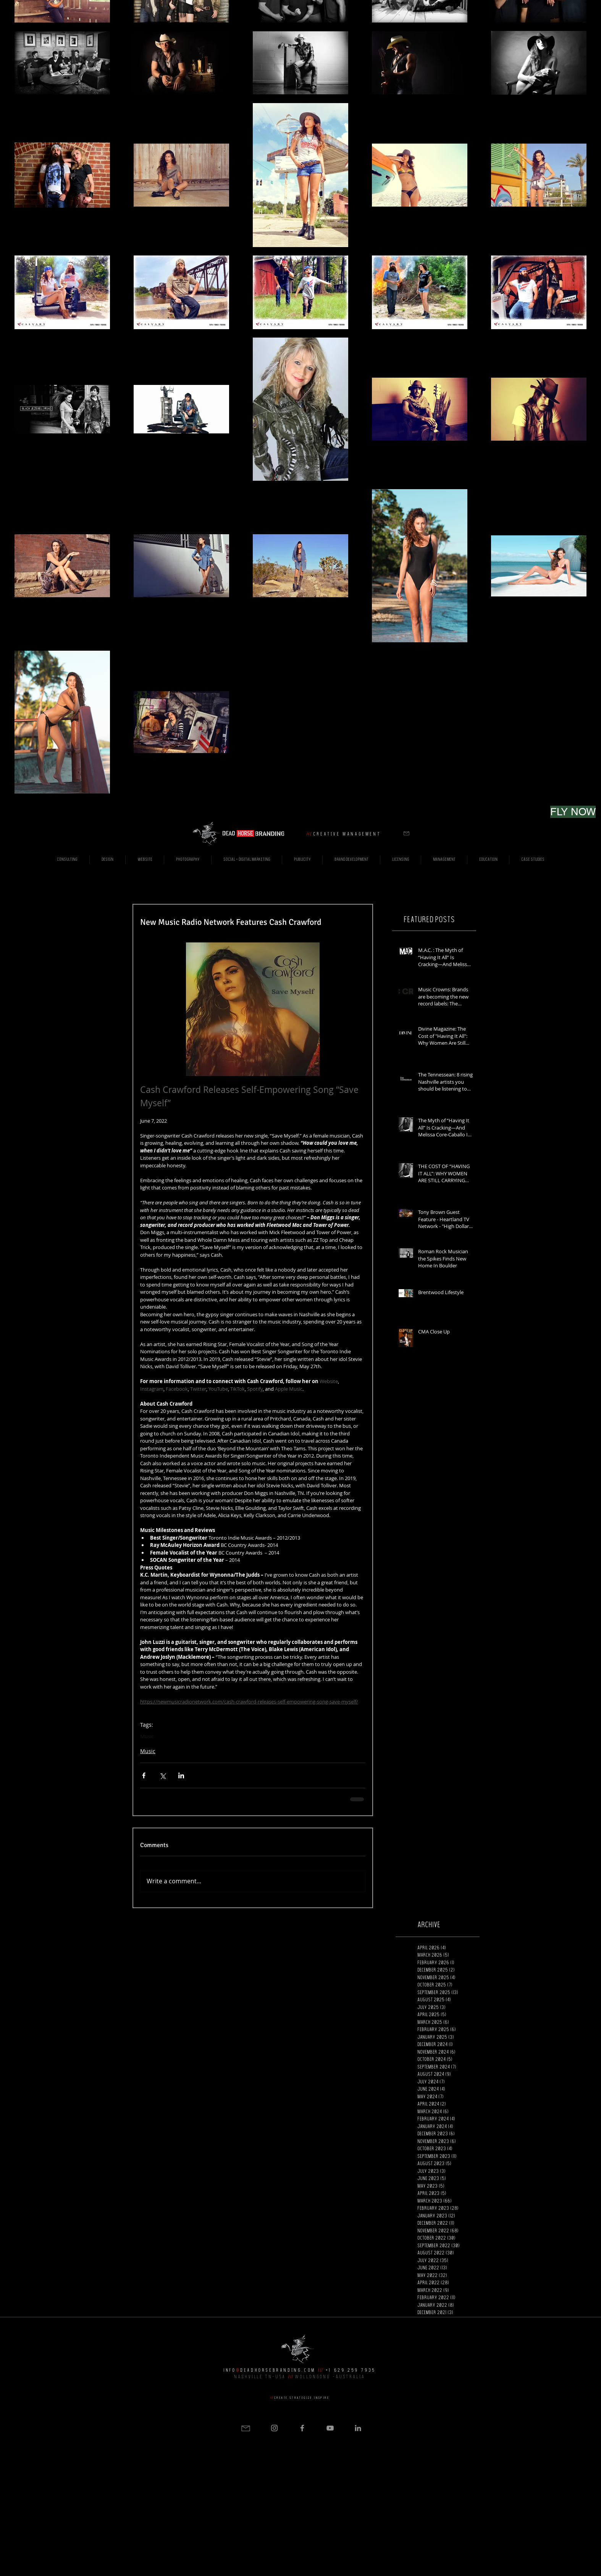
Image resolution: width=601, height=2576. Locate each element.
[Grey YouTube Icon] (330, 2428)
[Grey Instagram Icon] (274, 2428)
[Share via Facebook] (143, 1775)
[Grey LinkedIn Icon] (358, 2428)
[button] (406, 833)
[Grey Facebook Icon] (302, 2428)
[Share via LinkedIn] (181, 1775)
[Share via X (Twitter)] (162, 1775)
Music (146, 1736)
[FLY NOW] (573, 812)
